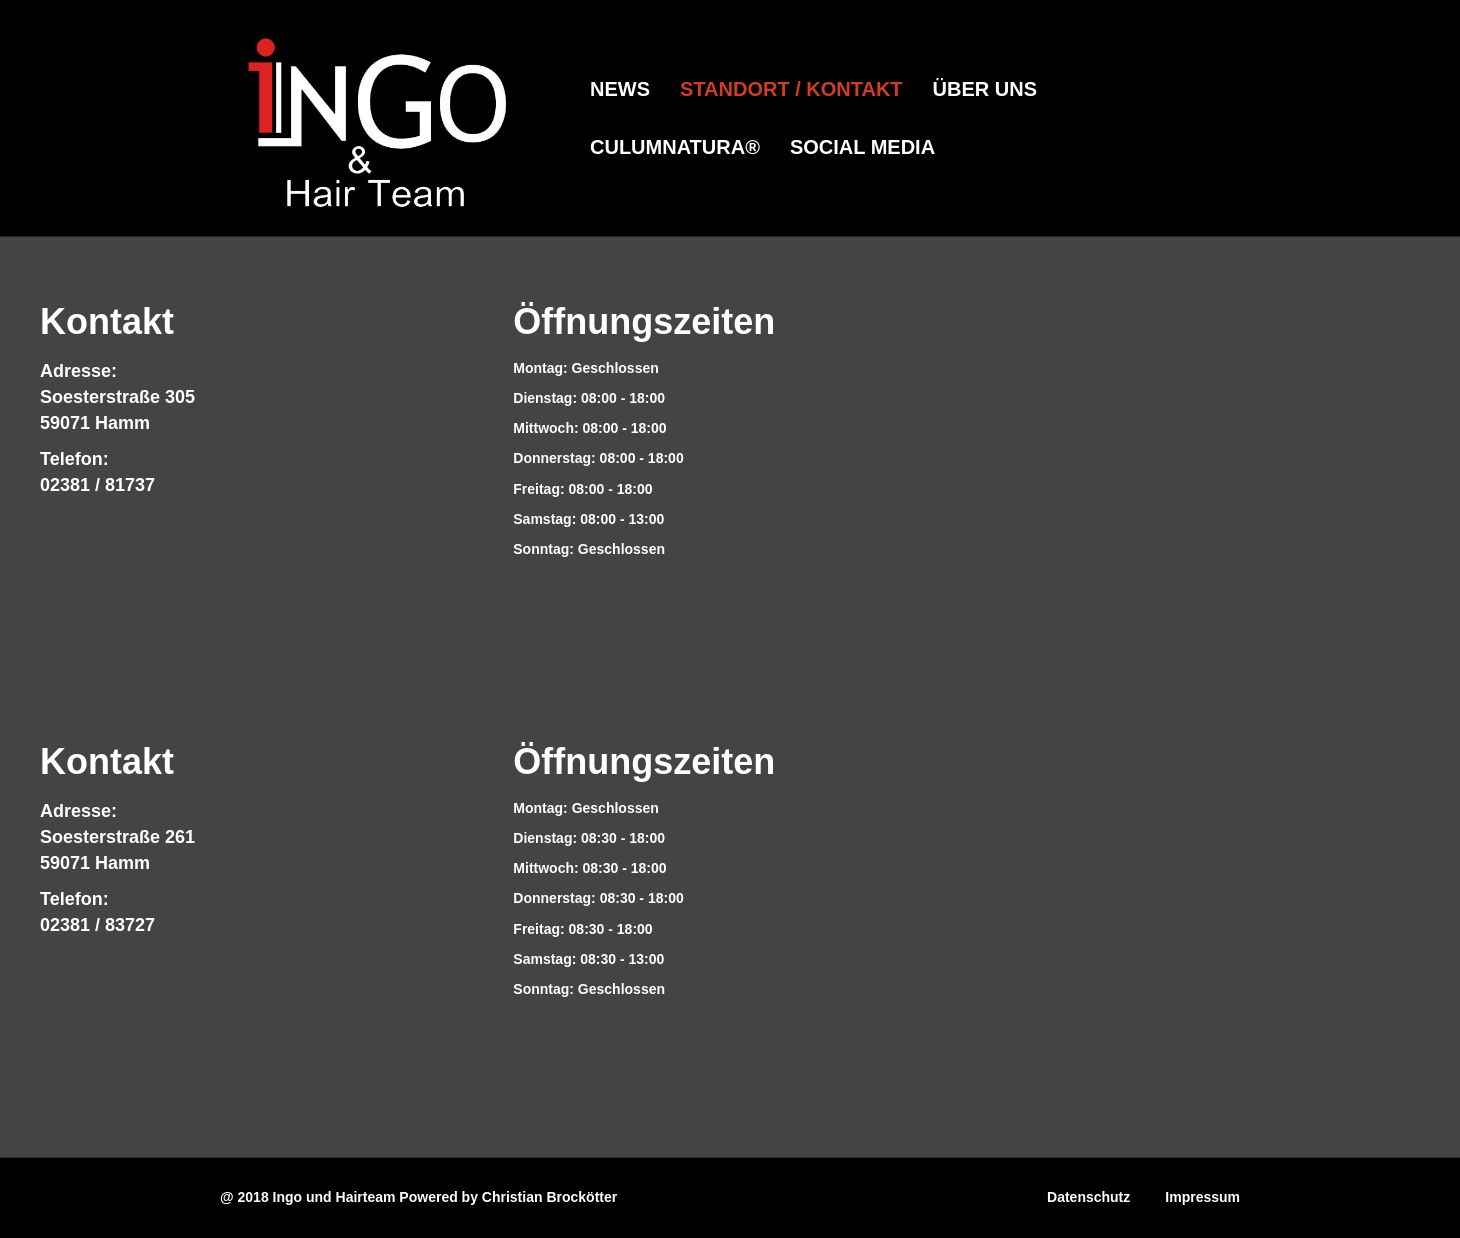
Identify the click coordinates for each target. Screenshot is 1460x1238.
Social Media (862, 147)
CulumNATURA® (675, 147)
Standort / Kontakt (791, 89)
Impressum (1202, 1197)
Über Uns (985, 89)
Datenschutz (1088, 1197)
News (620, 89)
